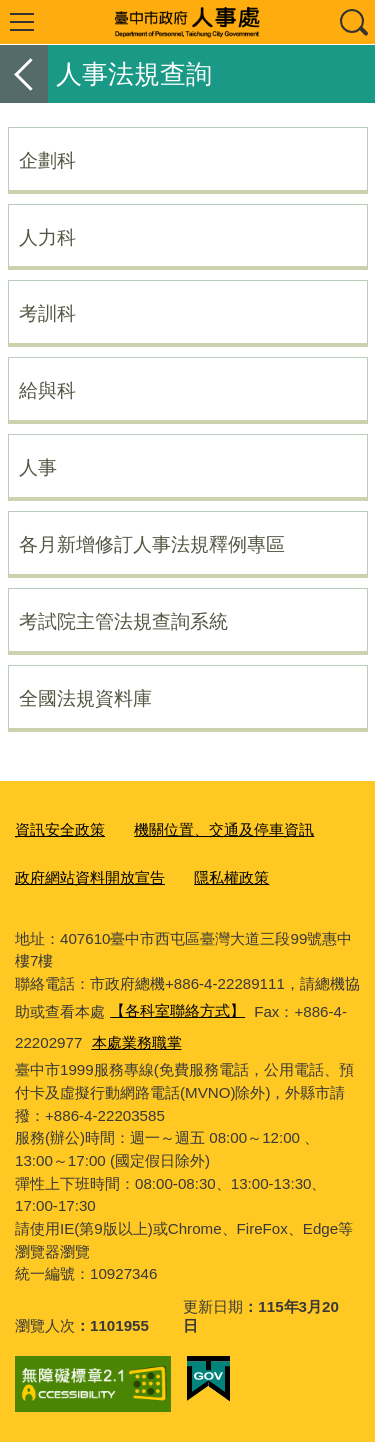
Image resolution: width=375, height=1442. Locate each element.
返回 (24, 74)
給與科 (47, 390)
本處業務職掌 (137, 1042)
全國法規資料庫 (85, 698)
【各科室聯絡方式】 (177, 1010)
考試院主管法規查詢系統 (123, 621)
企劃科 (47, 160)
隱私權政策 (231, 877)
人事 (38, 467)
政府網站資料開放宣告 (90, 877)
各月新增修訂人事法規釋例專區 (152, 544)
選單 (22, 22)
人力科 (47, 237)
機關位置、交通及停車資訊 (224, 829)
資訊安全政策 (60, 829)
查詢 (353, 22)
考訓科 (47, 313)
